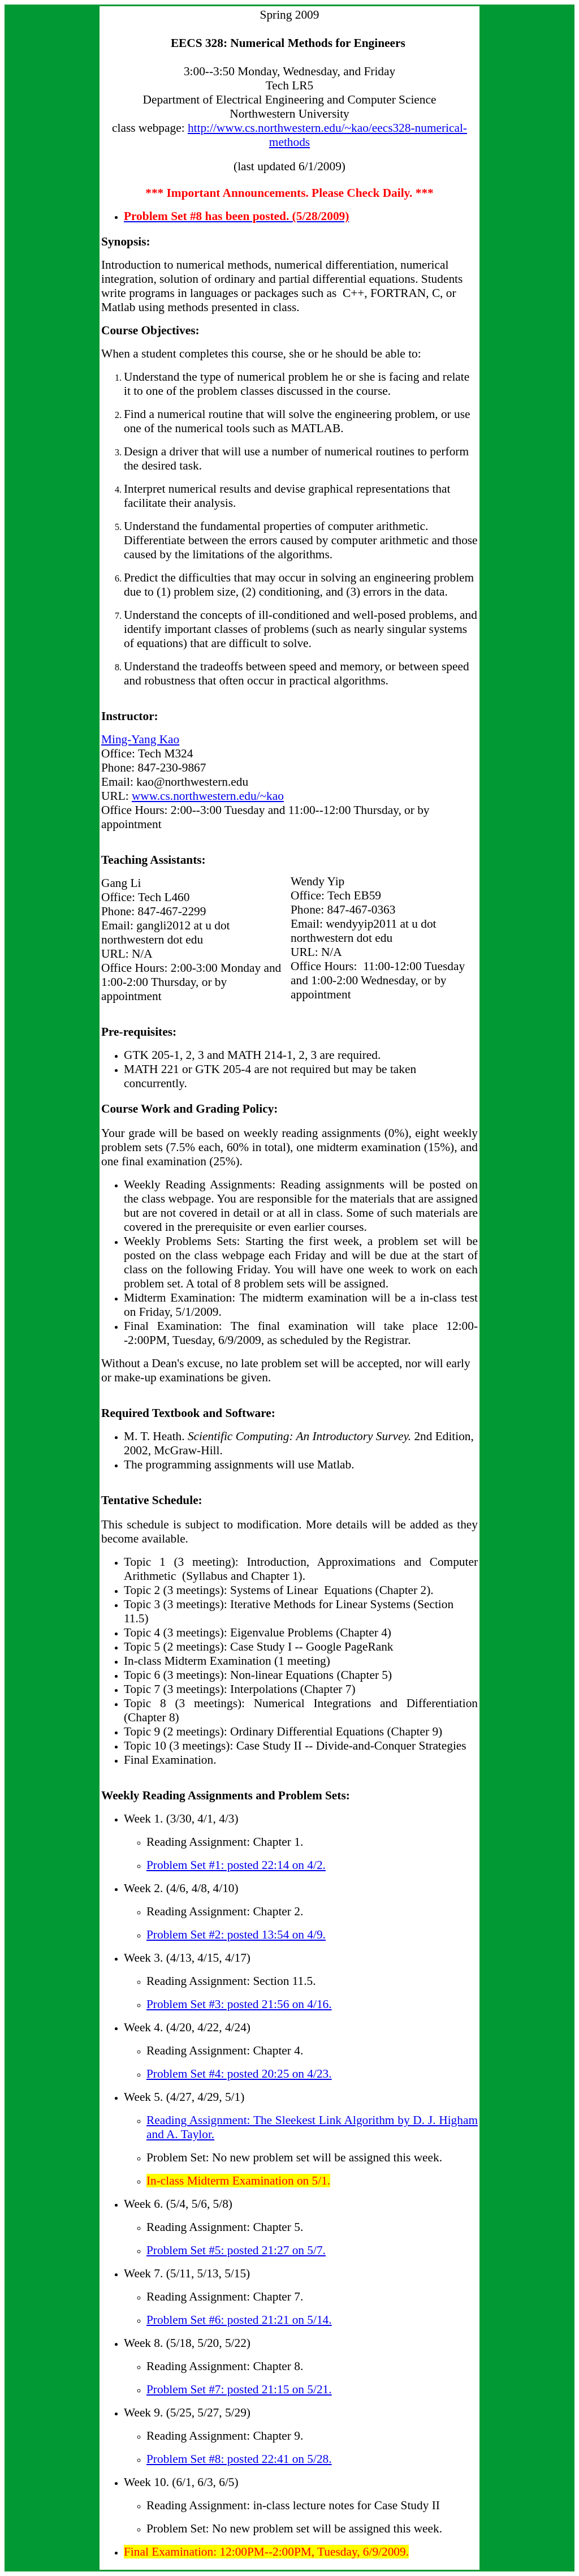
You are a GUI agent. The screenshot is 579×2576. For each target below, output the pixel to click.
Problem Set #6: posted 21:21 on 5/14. (239, 2320)
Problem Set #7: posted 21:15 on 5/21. (239, 2389)
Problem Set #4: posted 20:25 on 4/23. (239, 2073)
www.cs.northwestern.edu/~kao (208, 796)
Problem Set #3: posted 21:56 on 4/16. (239, 2004)
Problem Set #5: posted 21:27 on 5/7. (236, 2250)
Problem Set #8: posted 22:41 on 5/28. (239, 2459)
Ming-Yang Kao (140, 739)
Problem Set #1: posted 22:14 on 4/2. (236, 1865)
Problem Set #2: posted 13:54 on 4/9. (236, 1934)
